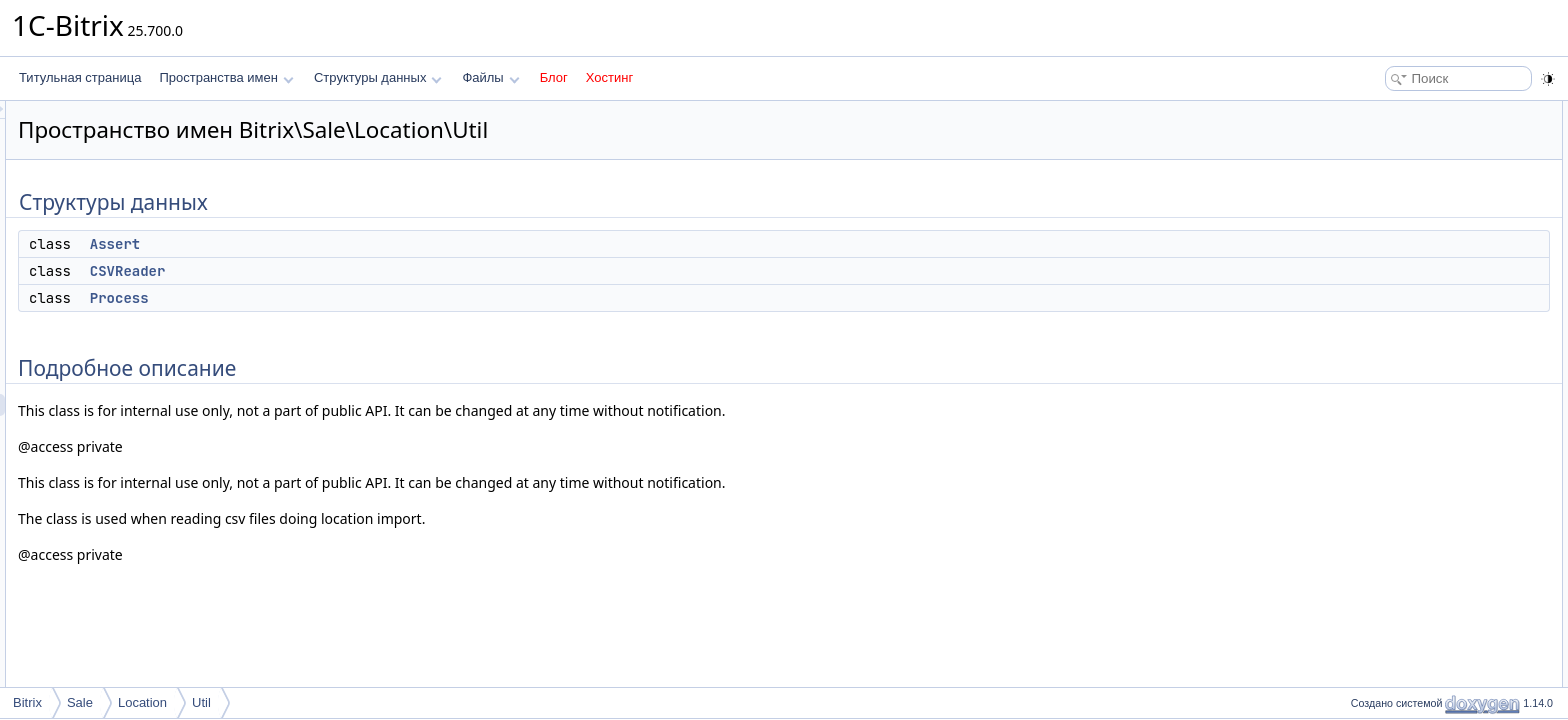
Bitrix (27, 702)
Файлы (490, 77)
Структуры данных (378, 77)
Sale (80, 702)
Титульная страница (80, 77)
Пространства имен (226, 77)
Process (369, 298)
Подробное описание (1404, 200)
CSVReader (378, 271)
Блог (554, 77)
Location (142, 702)
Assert (365, 244)
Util (201, 702)
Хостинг (609, 77)
